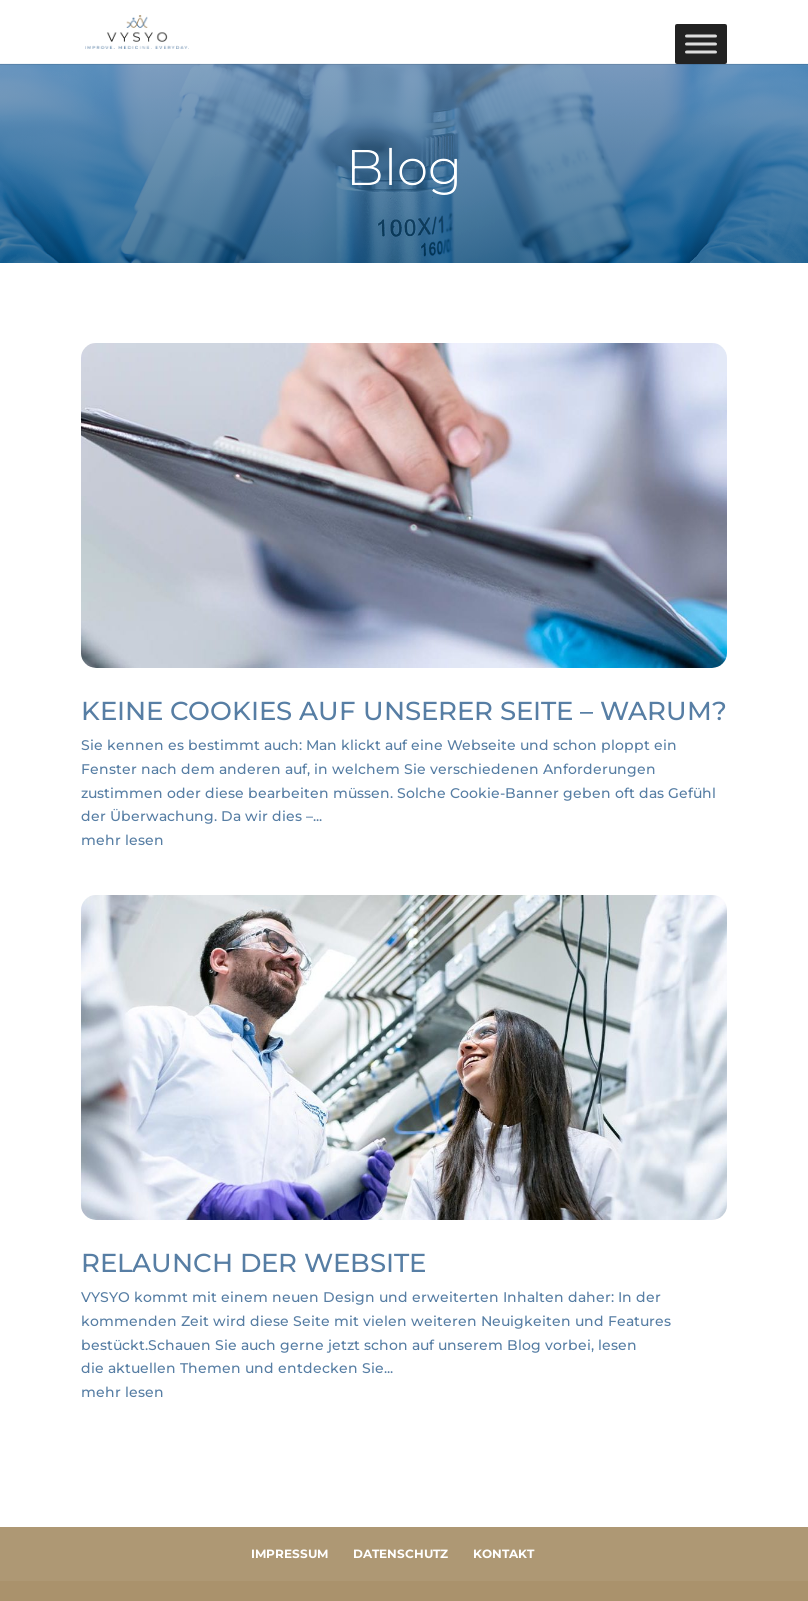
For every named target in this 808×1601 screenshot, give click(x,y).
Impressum (289, 1553)
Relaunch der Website (253, 1263)
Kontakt (503, 1553)
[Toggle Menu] (701, 43)
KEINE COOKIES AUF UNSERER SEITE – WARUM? (404, 711)
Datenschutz (400, 1553)
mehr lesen (122, 840)
